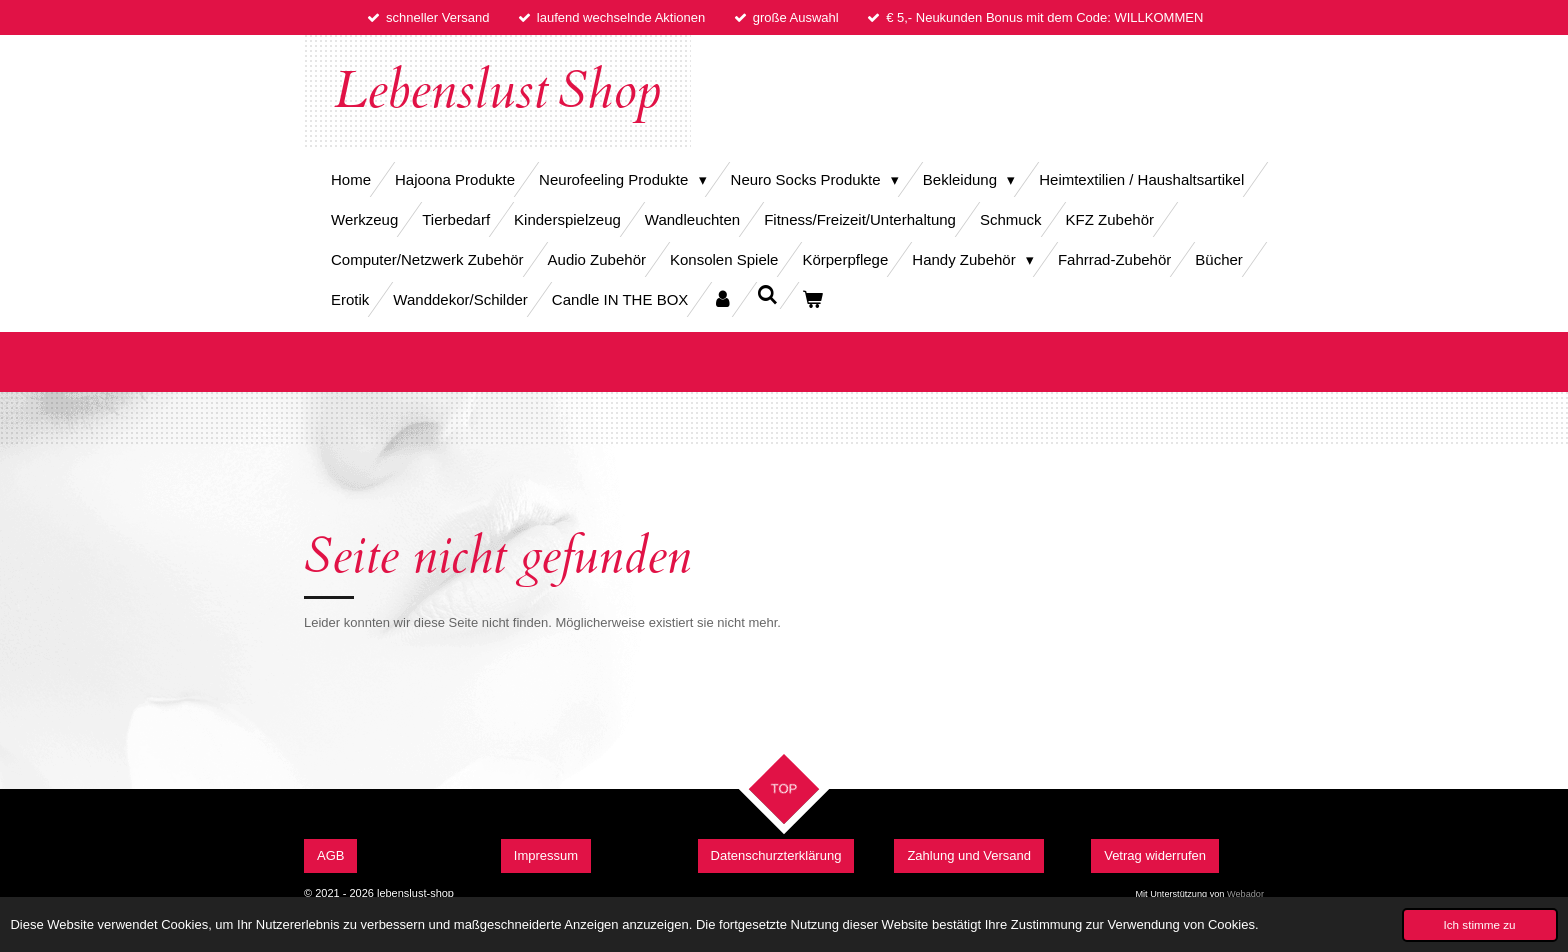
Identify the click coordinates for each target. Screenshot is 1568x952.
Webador (1245, 894)
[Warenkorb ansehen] (812, 299)
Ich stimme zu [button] (1480, 924)
